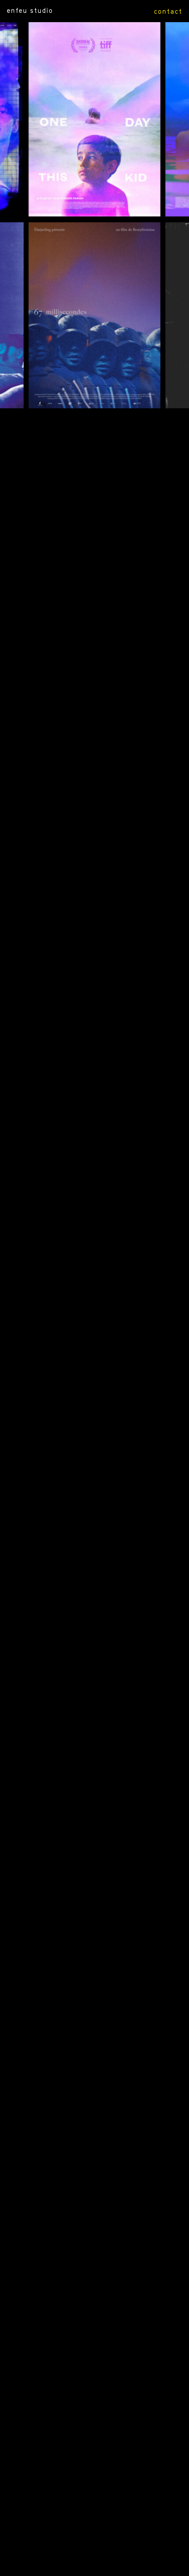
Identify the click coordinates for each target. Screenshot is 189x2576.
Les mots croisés (86, 1297)
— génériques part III (82, 2361)
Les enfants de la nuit (94, 2035)
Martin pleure (74, 2177)
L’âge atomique (79, 2242)
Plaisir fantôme (79, 1786)
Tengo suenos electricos (92, 1005)
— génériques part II (84, 2328)
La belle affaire (94, 1873)
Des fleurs (80, 1894)
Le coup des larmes (74, 1731)
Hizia (93, 1536)
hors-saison (85, 972)
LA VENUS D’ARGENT (90, 766)
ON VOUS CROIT (88, 516)
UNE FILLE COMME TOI (77, 733)
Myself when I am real (76, 614)
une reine (82, 918)
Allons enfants (75, 2209)
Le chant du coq (92, 798)
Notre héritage (88, 2144)
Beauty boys (90, 1645)
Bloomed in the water (78, 885)
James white (83, 1840)
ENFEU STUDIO (30, 10)
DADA (84, 495)
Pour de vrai (82, 1102)
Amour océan (88, 1037)
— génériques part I (90, 2296)
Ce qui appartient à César (84, 549)
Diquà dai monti (93, 2100)
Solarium (79, 1460)
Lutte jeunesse (94, 1764)
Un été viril (91, 1948)
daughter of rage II (93, 820)
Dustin (76, 1243)
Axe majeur (81, 2068)
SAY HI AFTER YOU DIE (94, 679)
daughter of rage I (93, 853)
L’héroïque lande (89, 1927)
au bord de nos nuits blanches (94, 940)
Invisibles (82, 1135)
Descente (92, 1482)
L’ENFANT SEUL (88, 646)
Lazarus (77, 1623)
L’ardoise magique (78, 2003)
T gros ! (75, 1677)
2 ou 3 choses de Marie (94, 1363)
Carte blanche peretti (85, 1970)
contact (168, 11)
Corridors (83, 1189)
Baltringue (89, 1699)
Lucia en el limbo (94, 1818)
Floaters (77, 2274)
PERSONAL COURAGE (91, 581)
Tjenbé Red (87, 1265)
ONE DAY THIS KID (75, 429)
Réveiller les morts (92, 2122)
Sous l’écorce (73, 1558)
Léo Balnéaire (93, 1211)
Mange (79, 1428)
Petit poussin (92, 1330)
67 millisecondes (91, 462)
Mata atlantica (93, 1157)
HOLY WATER (93, 701)
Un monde (81, 1070)
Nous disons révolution (89, 1395)
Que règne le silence (92, 1504)
